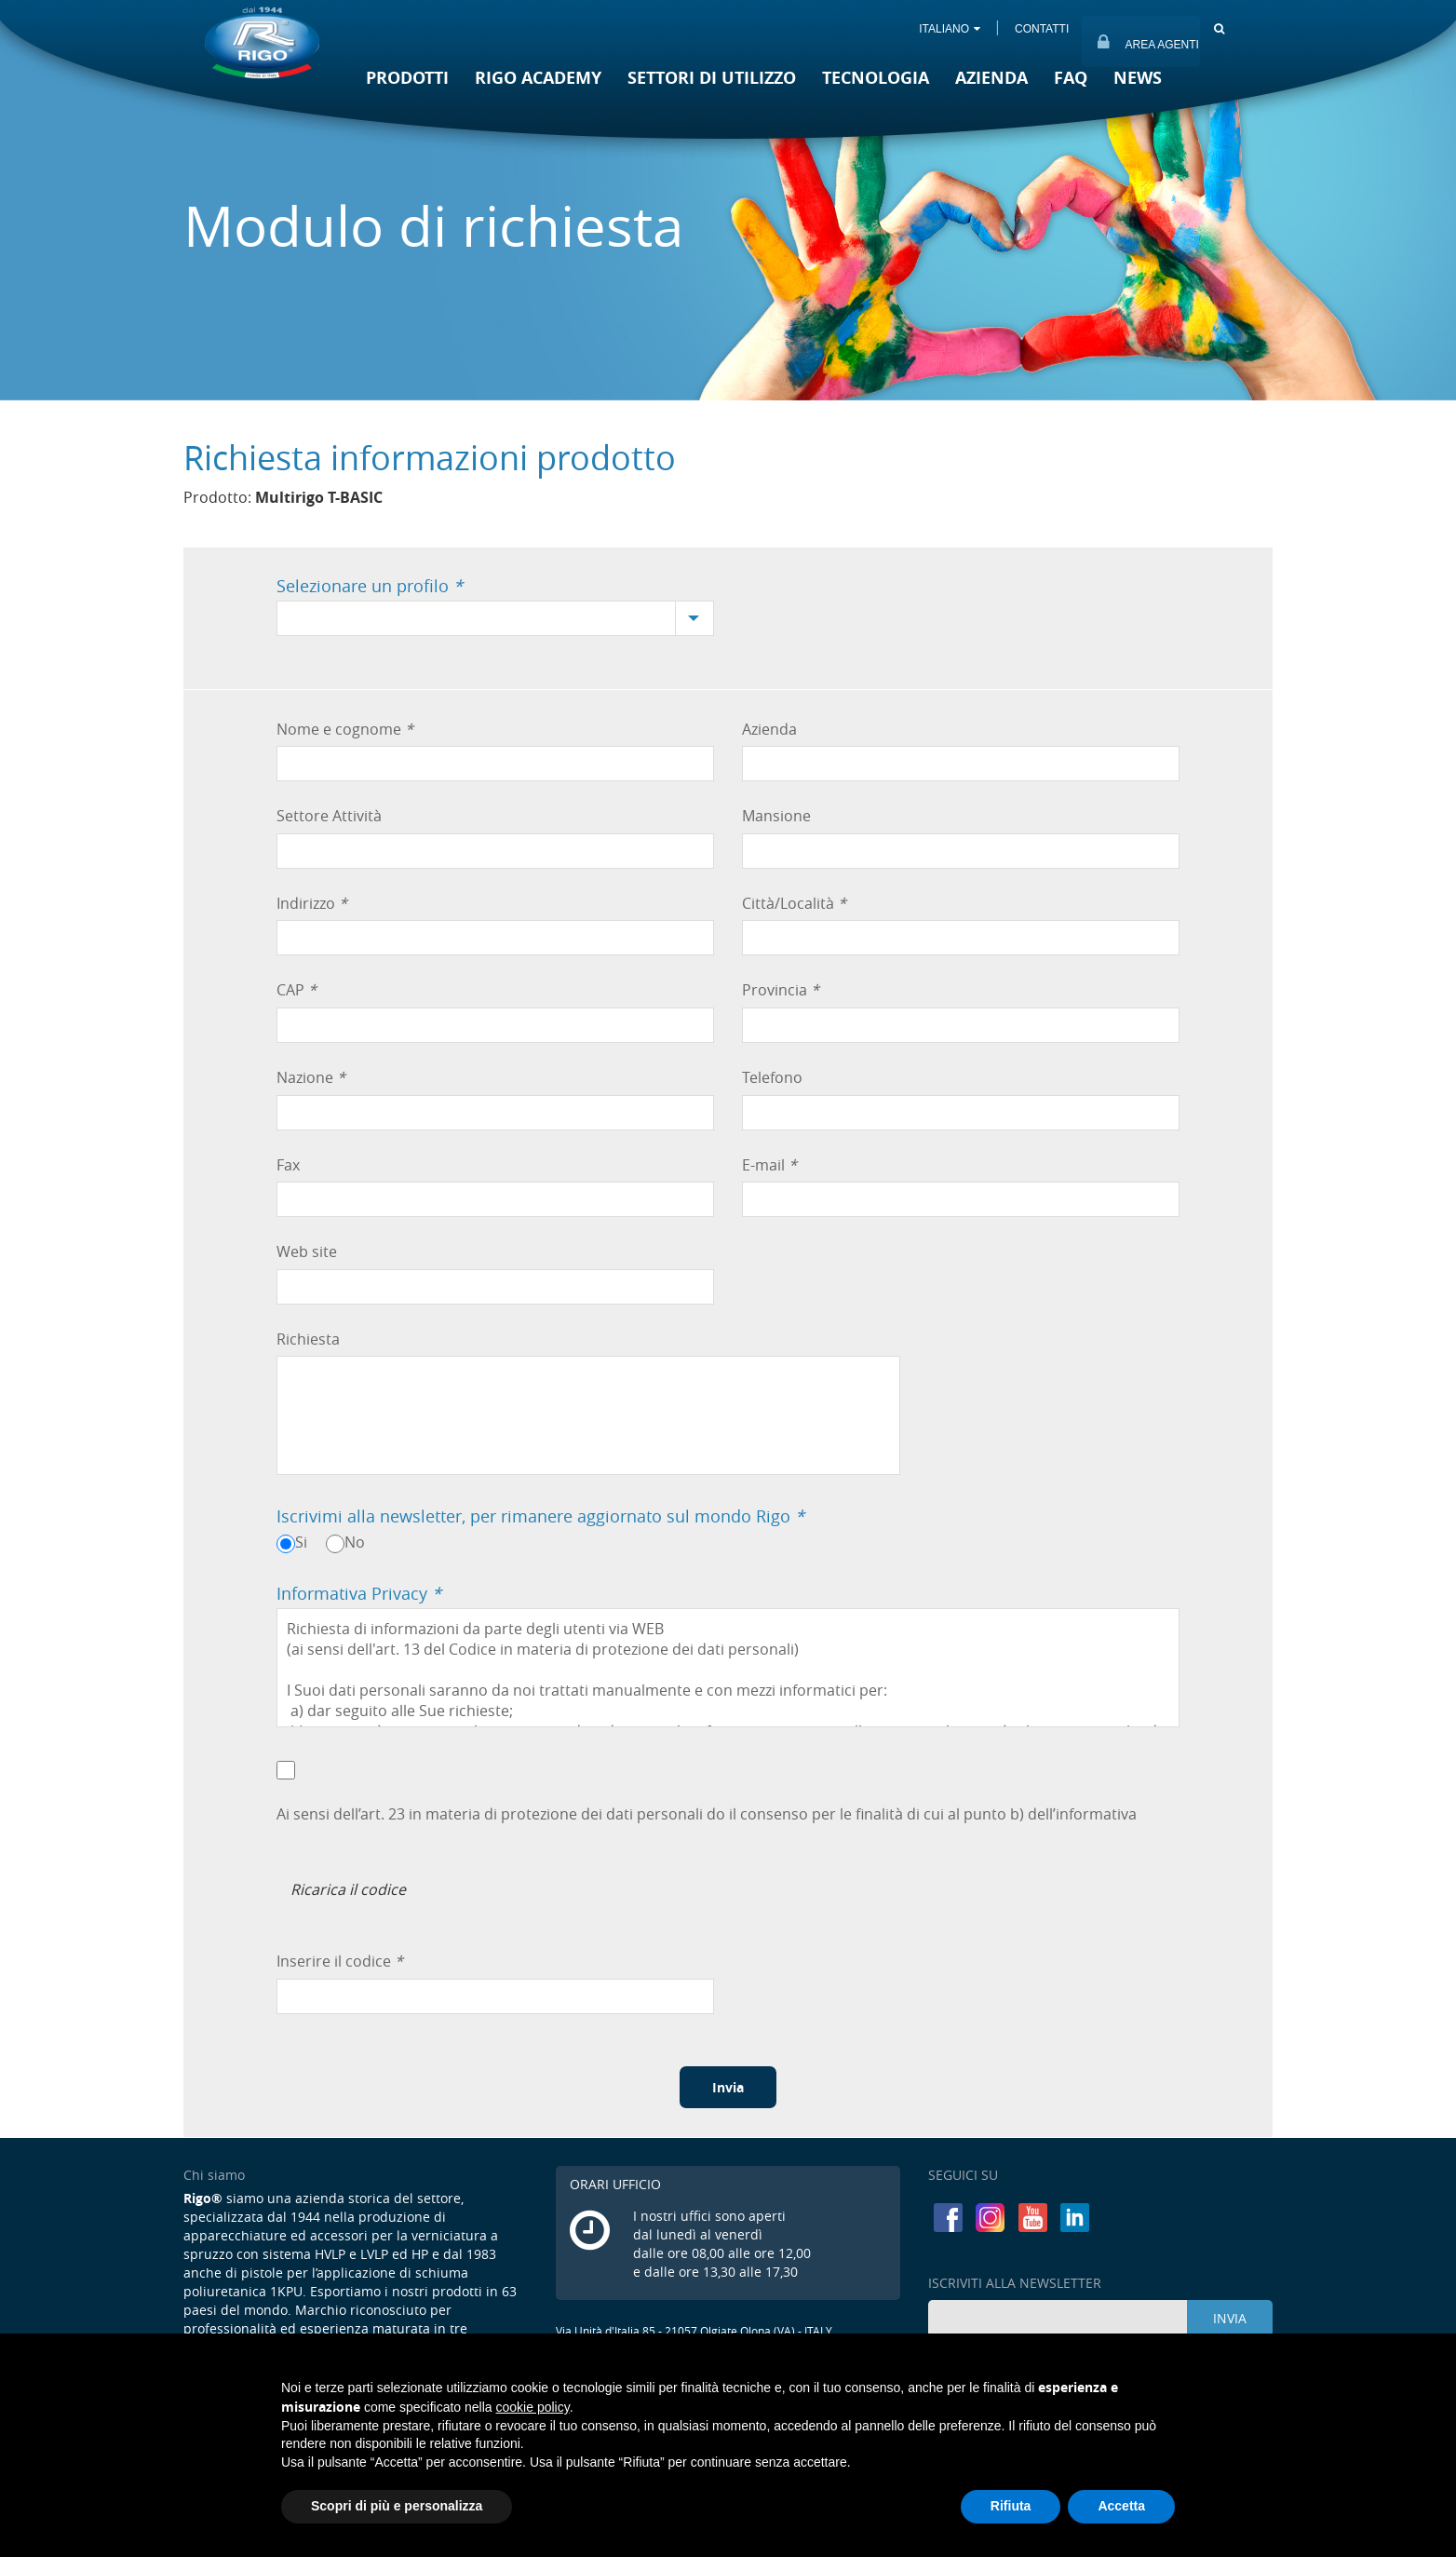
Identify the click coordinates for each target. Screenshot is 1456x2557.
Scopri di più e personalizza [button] (396, 2505)
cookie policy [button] (533, 2407)
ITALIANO (949, 28)
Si (301, 1542)
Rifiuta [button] (1011, 2505)
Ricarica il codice (348, 1889)
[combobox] (495, 618)
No (354, 1542)
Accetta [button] (1121, 2505)
